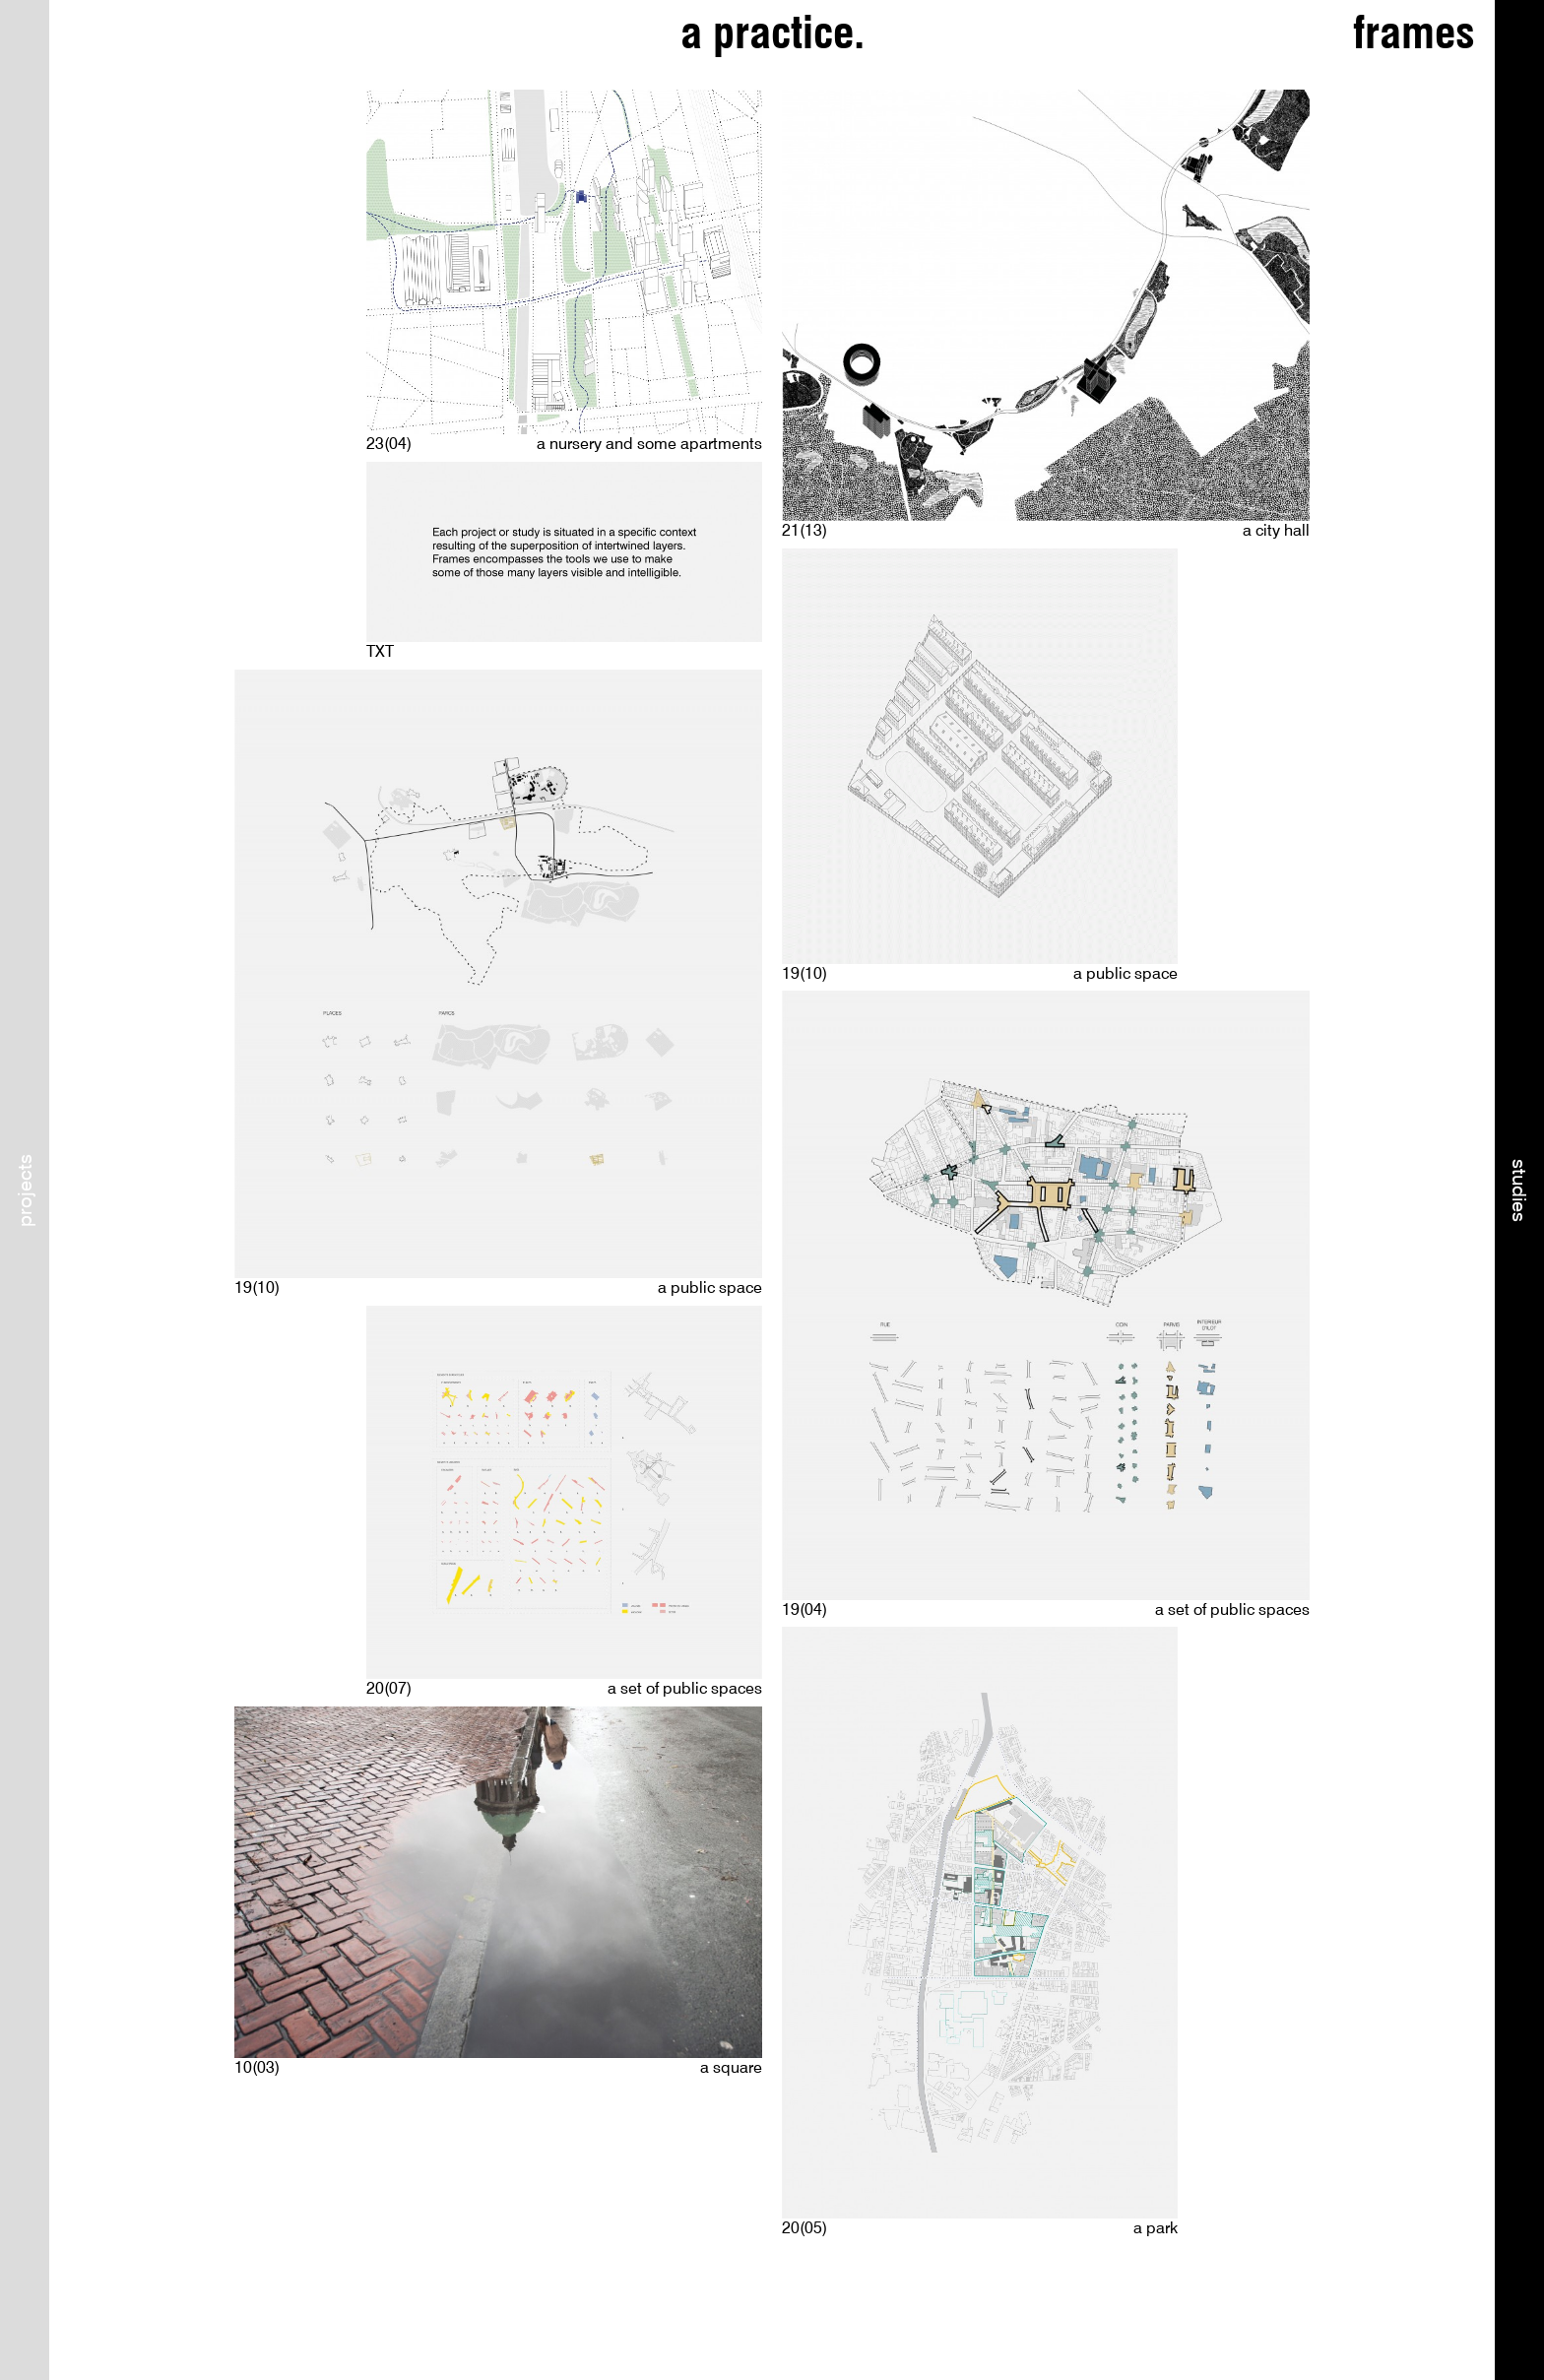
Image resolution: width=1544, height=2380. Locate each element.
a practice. (772, 33)
